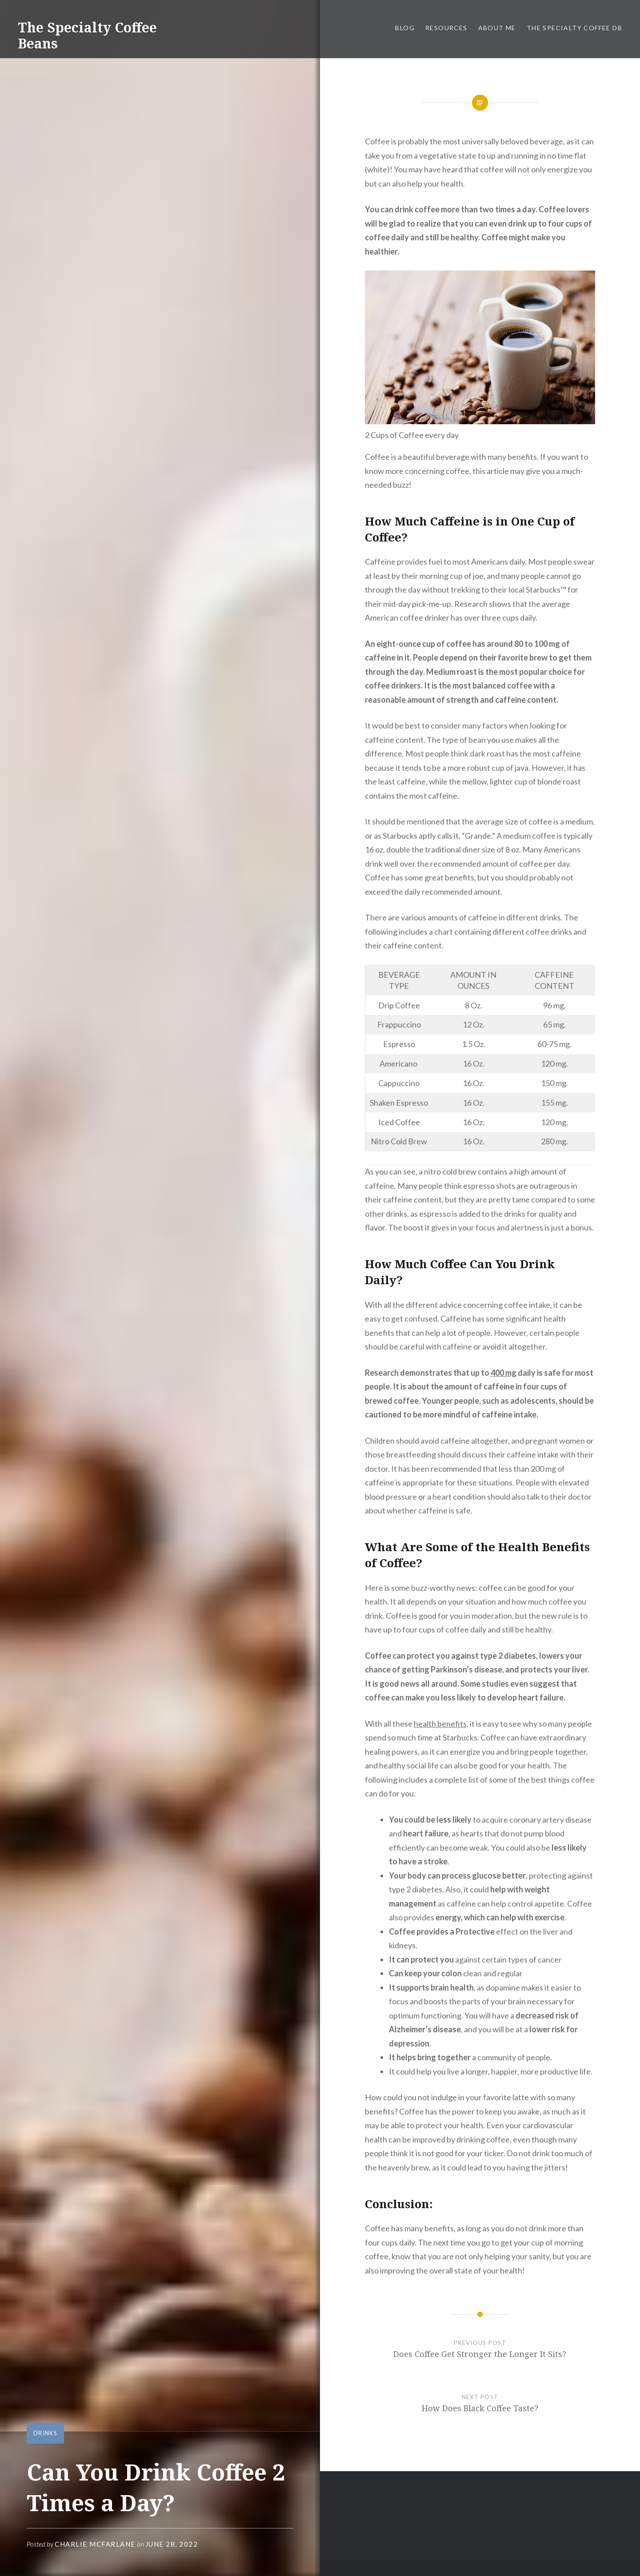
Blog (405, 28)
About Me (497, 28)
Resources (446, 28)
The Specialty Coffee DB (574, 28)
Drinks (45, 2433)
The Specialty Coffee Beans (87, 35)
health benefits (440, 1723)
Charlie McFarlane (95, 2544)
